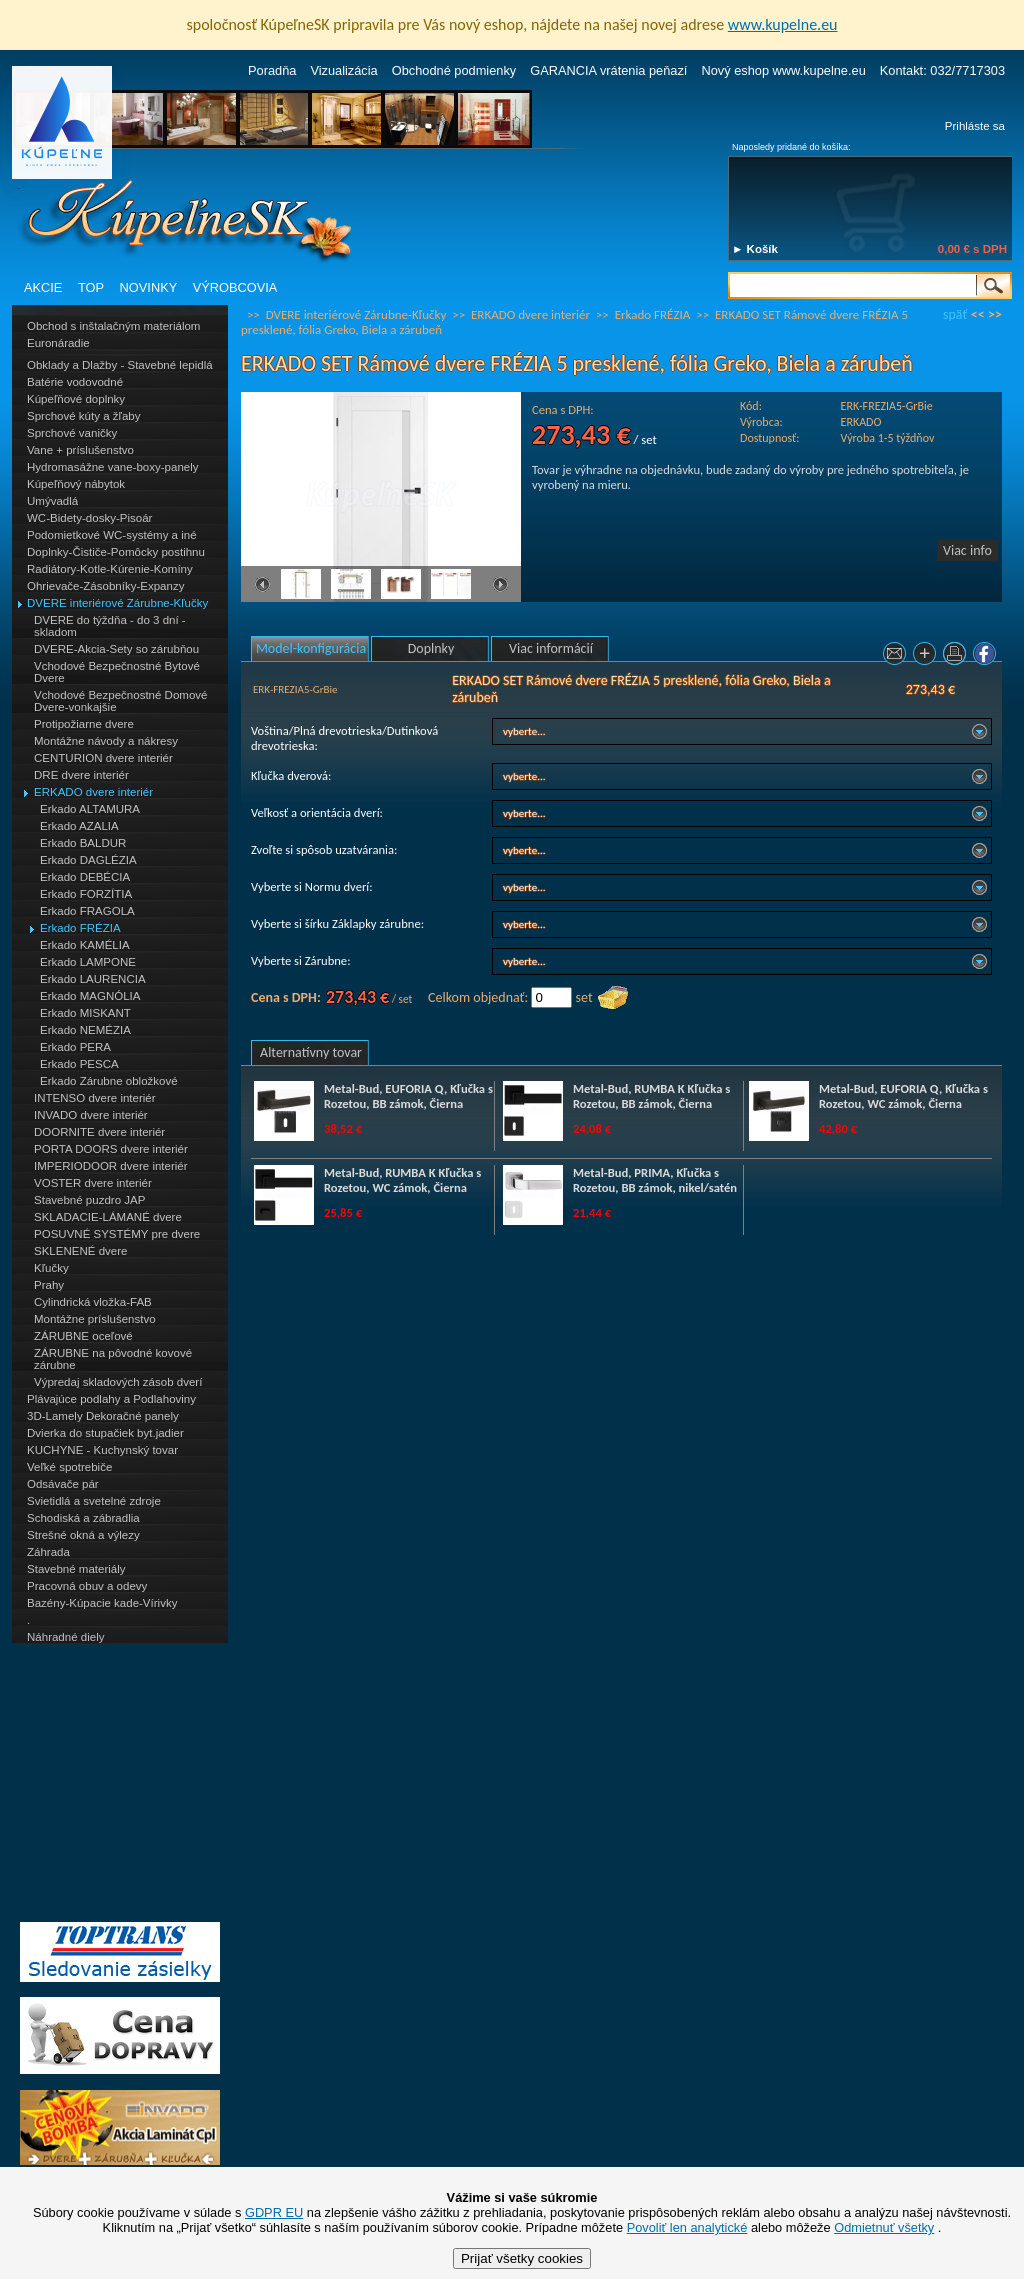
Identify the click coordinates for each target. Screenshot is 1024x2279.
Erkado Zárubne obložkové (109, 1081)
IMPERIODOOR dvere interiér (111, 1166)
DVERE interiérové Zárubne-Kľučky (117, 603)
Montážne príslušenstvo (95, 1319)
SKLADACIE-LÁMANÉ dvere (108, 1217)
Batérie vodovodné (75, 382)
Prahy (49, 1285)
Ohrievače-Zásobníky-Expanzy (105, 586)
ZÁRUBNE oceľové (83, 1336)
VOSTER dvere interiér (93, 1183)
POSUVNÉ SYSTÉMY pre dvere (117, 1234)
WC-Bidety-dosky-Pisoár (89, 518)
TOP (91, 287)
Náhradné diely (65, 1637)
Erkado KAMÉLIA (85, 945)
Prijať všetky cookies (522, 2258)
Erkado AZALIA (79, 826)
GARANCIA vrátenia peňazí (608, 70)
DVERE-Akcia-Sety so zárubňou (116, 649)
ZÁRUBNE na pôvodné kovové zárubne (113, 1359)
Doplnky (431, 648)
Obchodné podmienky (454, 70)
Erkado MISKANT (85, 1013)
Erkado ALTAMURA (90, 809)
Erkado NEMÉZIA (85, 1030)
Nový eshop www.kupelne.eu (783, 70)
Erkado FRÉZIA (80, 928)
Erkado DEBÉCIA (85, 877)
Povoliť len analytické (687, 2227)
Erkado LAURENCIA (93, 979)
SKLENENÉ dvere (80, 1251)
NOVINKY (149, 287)
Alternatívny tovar (311, 1052)
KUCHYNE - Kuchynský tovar (102, 1450)
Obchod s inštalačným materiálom (113, 326)
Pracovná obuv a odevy (87, 1586)
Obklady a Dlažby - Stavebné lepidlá (120, 365)
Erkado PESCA (79, 1064)
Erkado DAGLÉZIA (88, 860)
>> (995, 314)
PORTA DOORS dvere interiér (111, 1149)
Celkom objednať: (478, 997)
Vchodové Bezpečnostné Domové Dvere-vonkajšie (120, 701)
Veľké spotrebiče (69, 1467)
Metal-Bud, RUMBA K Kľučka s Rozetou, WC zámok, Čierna (402, 1180)
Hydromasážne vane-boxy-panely (113, 467)
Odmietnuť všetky (884, 2227)
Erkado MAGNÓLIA (90, 996)
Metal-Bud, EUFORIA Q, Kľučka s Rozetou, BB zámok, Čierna (408, 1096)
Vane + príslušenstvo (80, 450)
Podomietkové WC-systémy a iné (112, 535)
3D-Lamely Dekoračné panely (103, 1416)
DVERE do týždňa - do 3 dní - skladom (110, 626)
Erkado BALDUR (83, 843)
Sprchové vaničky (72, 433)
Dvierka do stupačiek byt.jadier (105, 1433)
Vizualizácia (343, 70)
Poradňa (272, 70)
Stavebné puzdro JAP (89, 1200)
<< (978, 314)
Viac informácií (551, 648)
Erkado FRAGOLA (87, 911)
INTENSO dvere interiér (95, 1098)
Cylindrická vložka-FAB (93, 1302)
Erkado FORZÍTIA (86, 894)
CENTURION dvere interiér (103, 758)
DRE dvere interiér (81, 775)
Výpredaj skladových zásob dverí (118, 1382)
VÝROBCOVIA (235, 287)
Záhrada (48, 1552)
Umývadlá (52, 501)
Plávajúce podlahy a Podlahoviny (111, 1399)
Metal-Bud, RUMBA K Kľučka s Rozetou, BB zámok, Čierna (651, 1096)
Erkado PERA (75, 1047)
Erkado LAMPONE (88, 962)
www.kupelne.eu (783, 24)
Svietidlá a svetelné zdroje (94, 1501)
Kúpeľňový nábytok (76, 484)
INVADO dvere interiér (91, 1115)
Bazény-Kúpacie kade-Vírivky (102, 1603)
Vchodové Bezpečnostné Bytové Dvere (117, 672)
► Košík (755, 249)
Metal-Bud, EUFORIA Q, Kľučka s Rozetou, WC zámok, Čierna (903, 1096)
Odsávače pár (63, 1484)
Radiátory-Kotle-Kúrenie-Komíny (110, 569)
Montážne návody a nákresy (106, 741)
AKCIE (43, 287)
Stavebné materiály (76, 1569)
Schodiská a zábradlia (83, 1518)
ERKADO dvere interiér (93, 792)
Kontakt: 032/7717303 (942, 70)
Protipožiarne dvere (84, 724)
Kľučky (51, 1268)
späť (955, 314)
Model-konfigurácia (311, 648)
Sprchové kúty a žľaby (83, 416)
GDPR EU (274, 2212)
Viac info (967, 550)
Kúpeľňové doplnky (76, 399)
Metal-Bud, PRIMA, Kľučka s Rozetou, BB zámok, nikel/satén (655, 1180)
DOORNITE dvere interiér (99, 1132)
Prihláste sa (975, 126)
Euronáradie (58, 343)
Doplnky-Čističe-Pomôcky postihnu (116, 552)
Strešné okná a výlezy (83, 1535)
